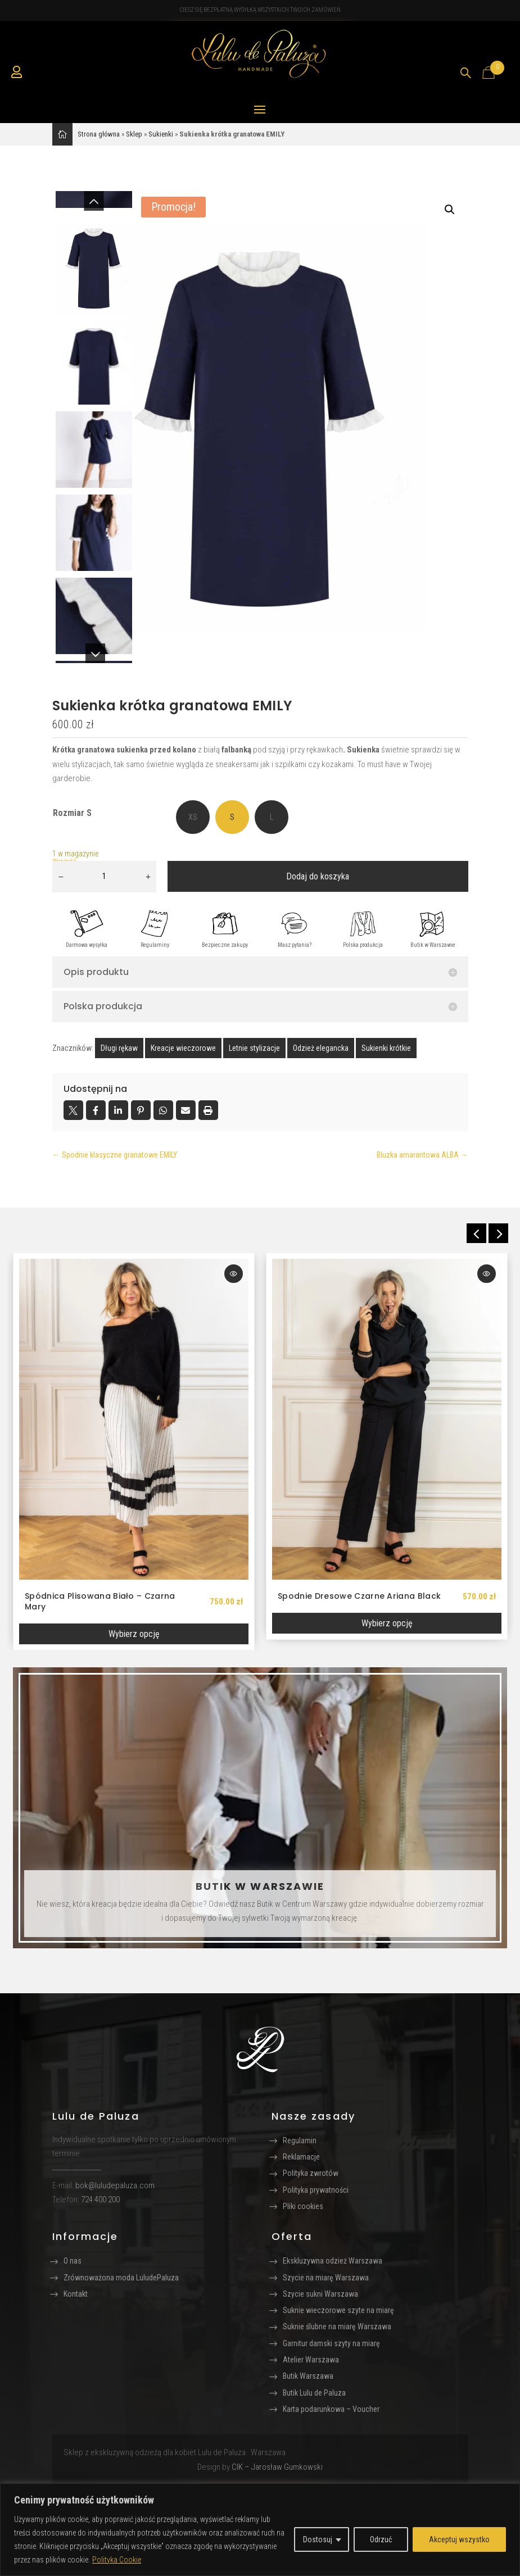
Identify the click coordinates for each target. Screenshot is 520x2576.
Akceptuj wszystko (459, 2539)
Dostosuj (317, 2539)
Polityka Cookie (116, 2559)
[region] (260, 2529)
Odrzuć (381, 2539)
